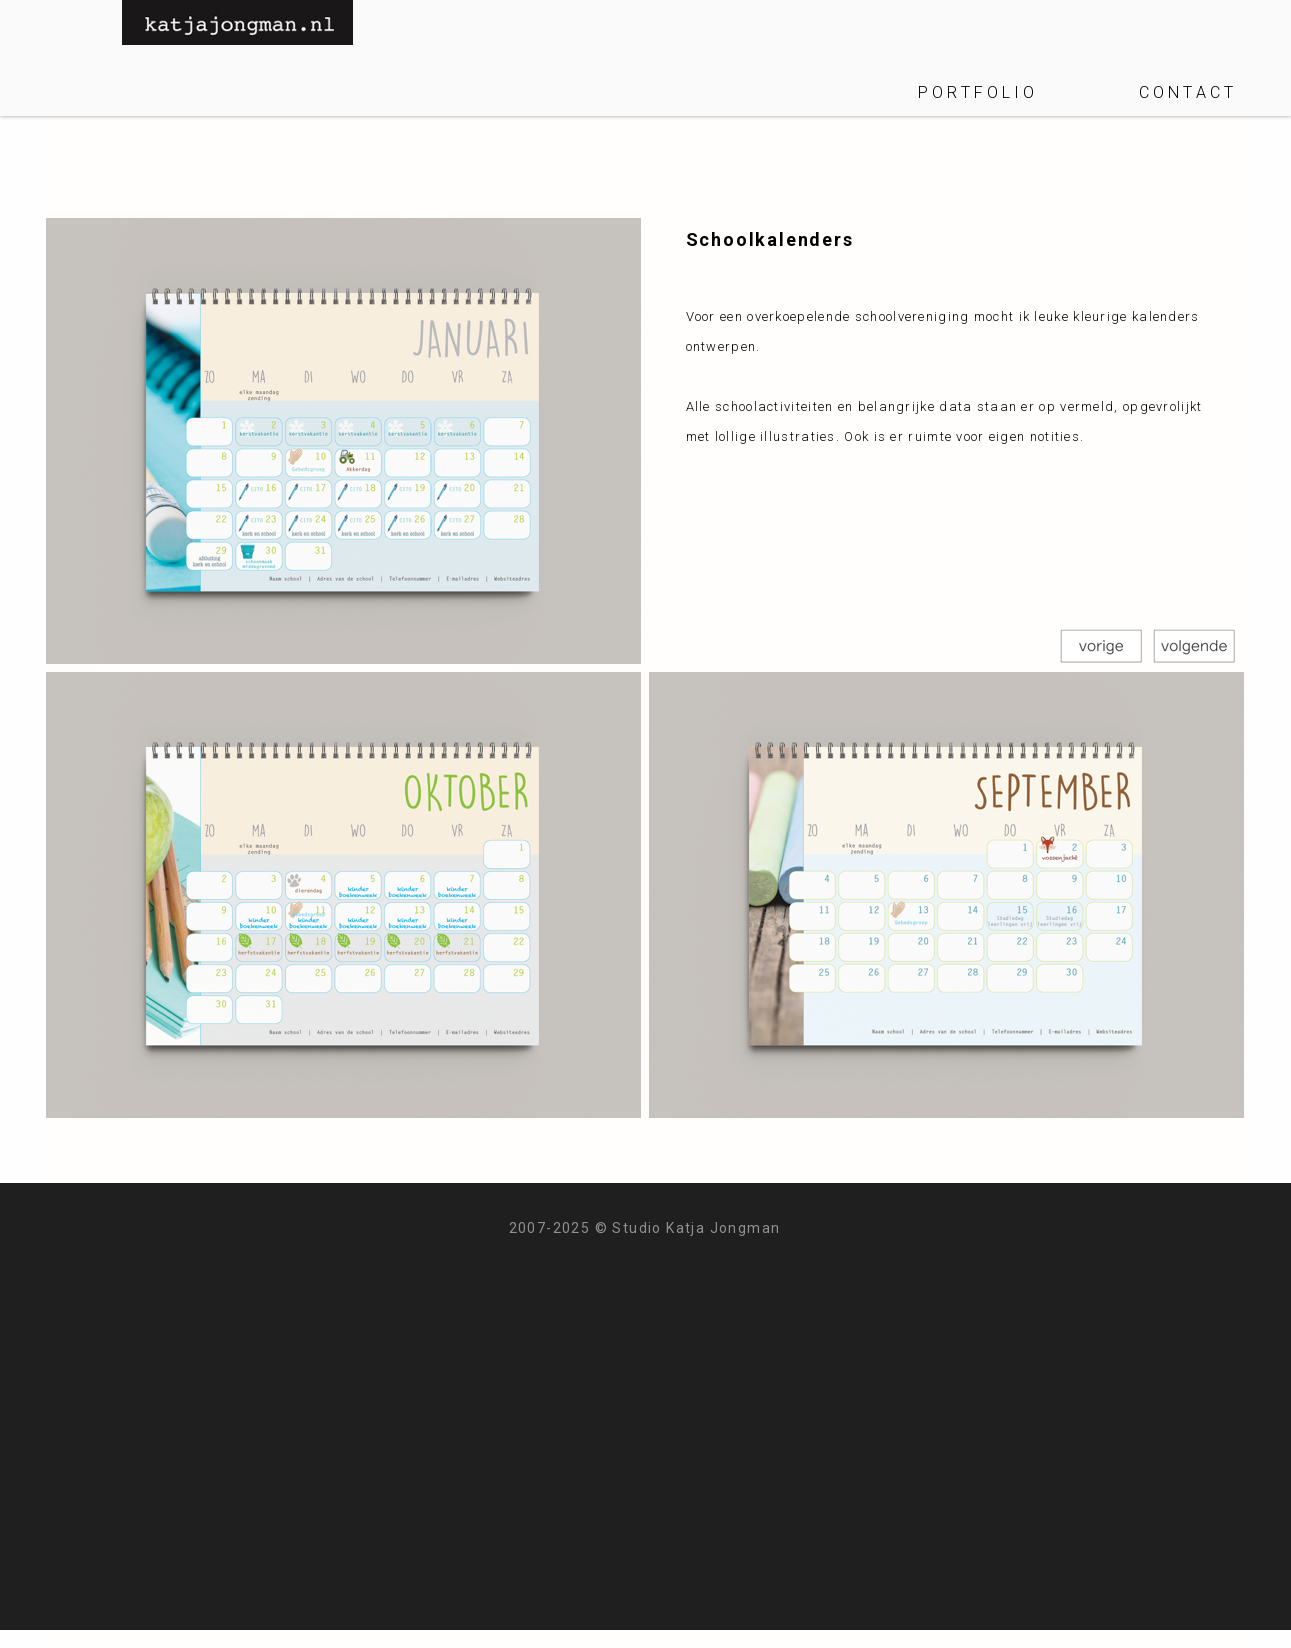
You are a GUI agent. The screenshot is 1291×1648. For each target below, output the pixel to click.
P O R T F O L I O (976, 92)
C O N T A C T (1186, 92)
